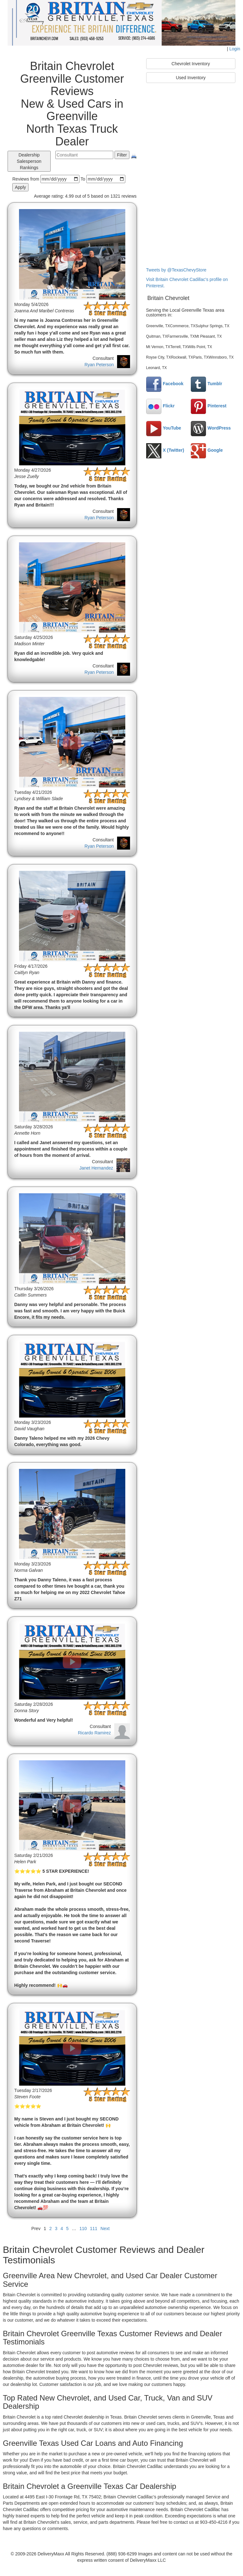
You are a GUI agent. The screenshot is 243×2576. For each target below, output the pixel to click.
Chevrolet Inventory (190, 63)
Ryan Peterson (99, 364)
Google (207, 450)
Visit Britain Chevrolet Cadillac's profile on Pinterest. (187, 282)
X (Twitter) (165, 450)
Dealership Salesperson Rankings (29, 161)
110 (83, 2228)
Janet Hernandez (96, 1167)
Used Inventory (191, 77)
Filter (122, 154)
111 (93, 2228)
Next (105, 2228)
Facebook (165, 383)
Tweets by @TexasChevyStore (176, 269)
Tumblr (206, 383)
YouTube (163, 427)
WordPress (211, 427)
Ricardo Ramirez (94, 1732)
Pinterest (209, 405)
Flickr (160, 405)
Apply (20, 187)
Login (234, 48)
